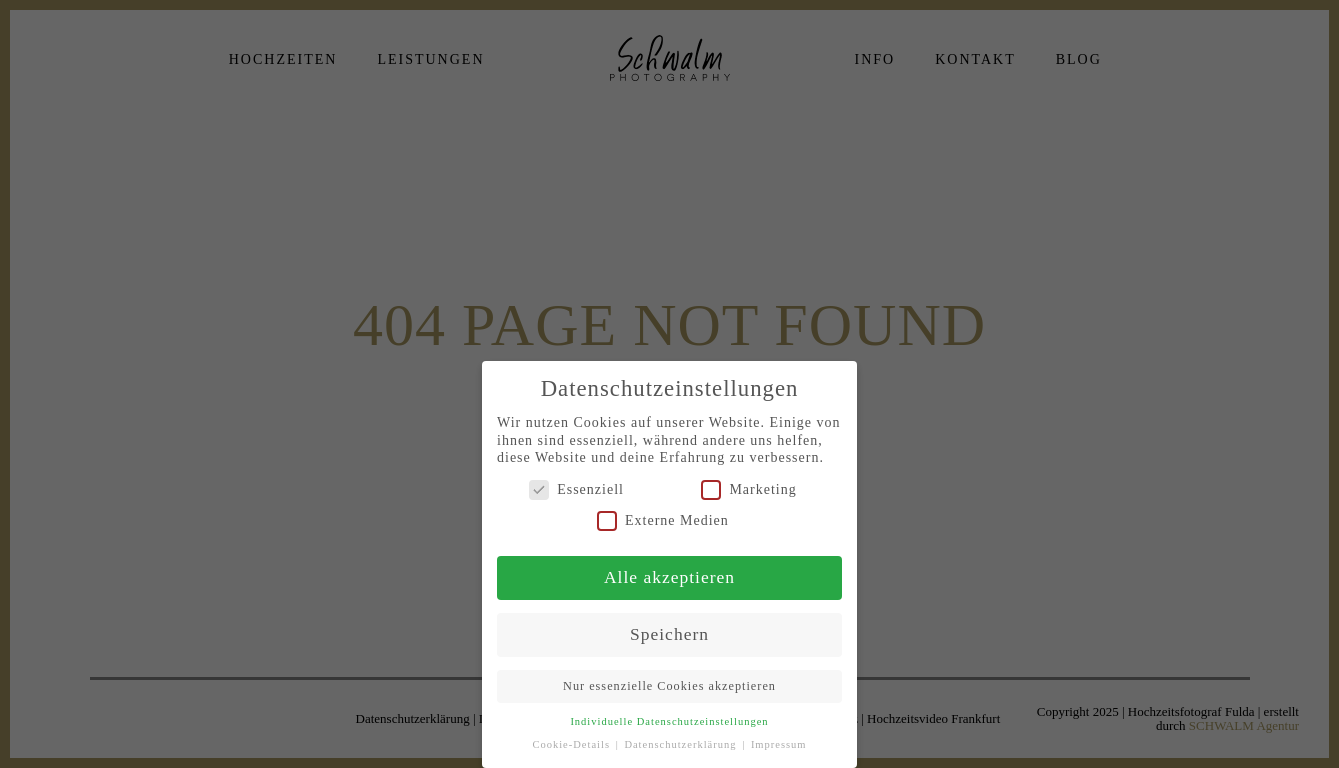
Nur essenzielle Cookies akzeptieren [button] (669, 686)
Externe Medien (663, 520)
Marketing (748, 489)
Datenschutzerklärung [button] (682, 744)
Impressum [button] (779, 744)
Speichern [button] (669, 634)
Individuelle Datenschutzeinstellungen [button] (669, 721)
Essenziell (576, 489)
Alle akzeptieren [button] (669, 577)
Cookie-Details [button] (572, 744)
